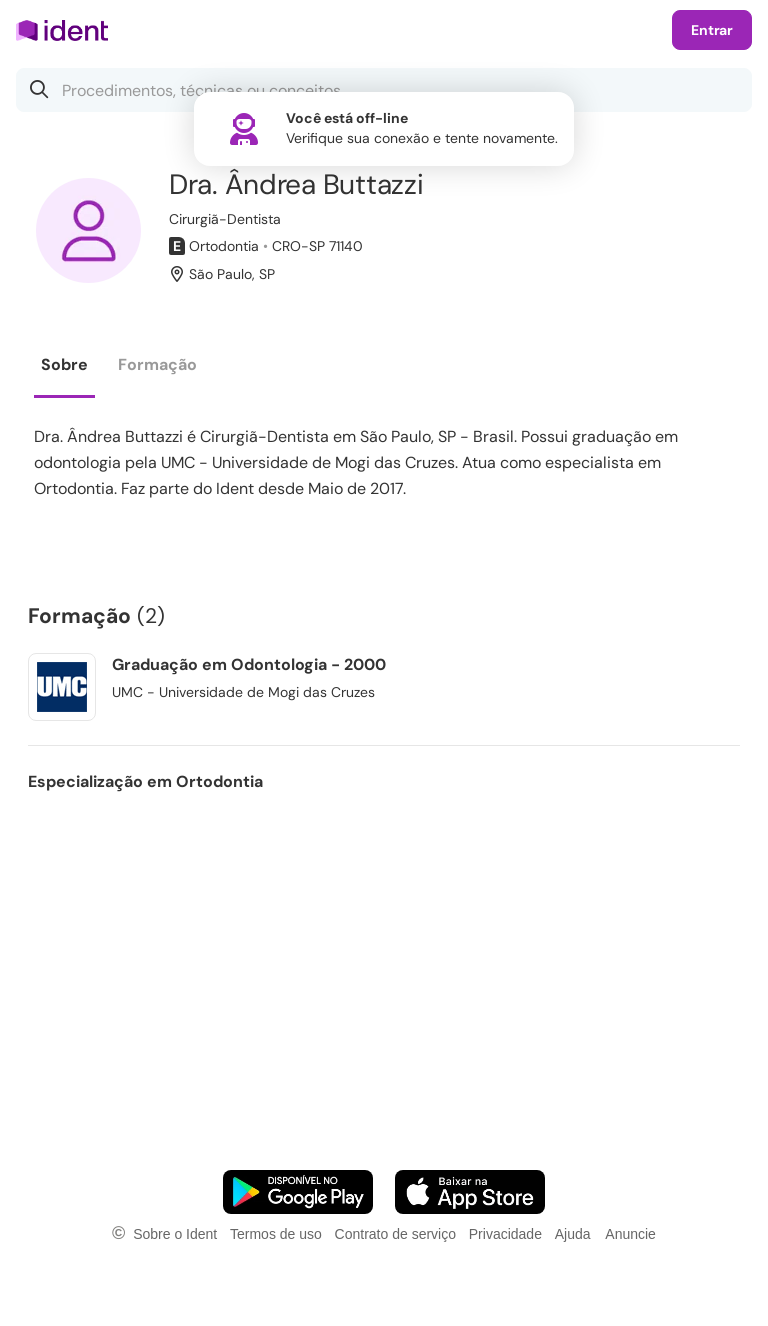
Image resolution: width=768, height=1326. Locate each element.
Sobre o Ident (175, 1234)
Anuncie (630, 1234)
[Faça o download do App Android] (298, 1192)
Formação (157, 364)
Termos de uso (276, 1234)
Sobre (64, 364)
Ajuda (573, 1234)
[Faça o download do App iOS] (470, 1192)
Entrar (712, 30)
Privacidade (505, 1234)
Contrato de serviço (395, 1234)
